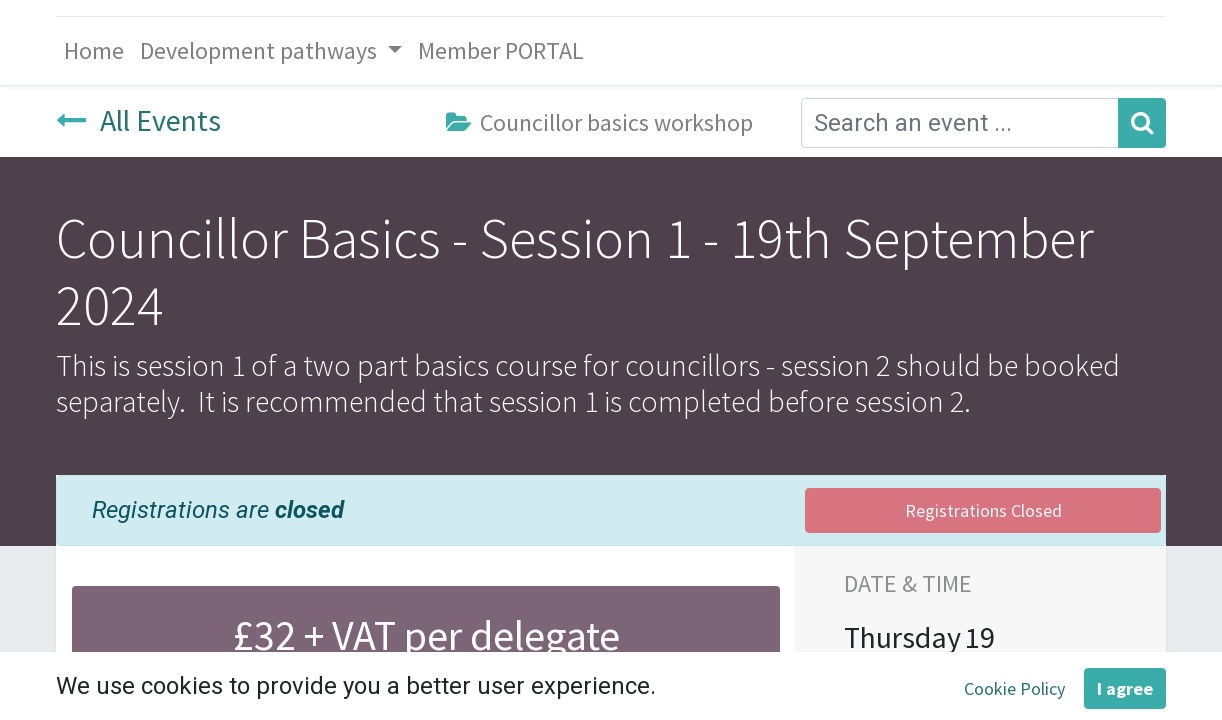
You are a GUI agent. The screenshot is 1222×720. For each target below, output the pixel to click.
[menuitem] (94, 51)
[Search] (1142, 123)
